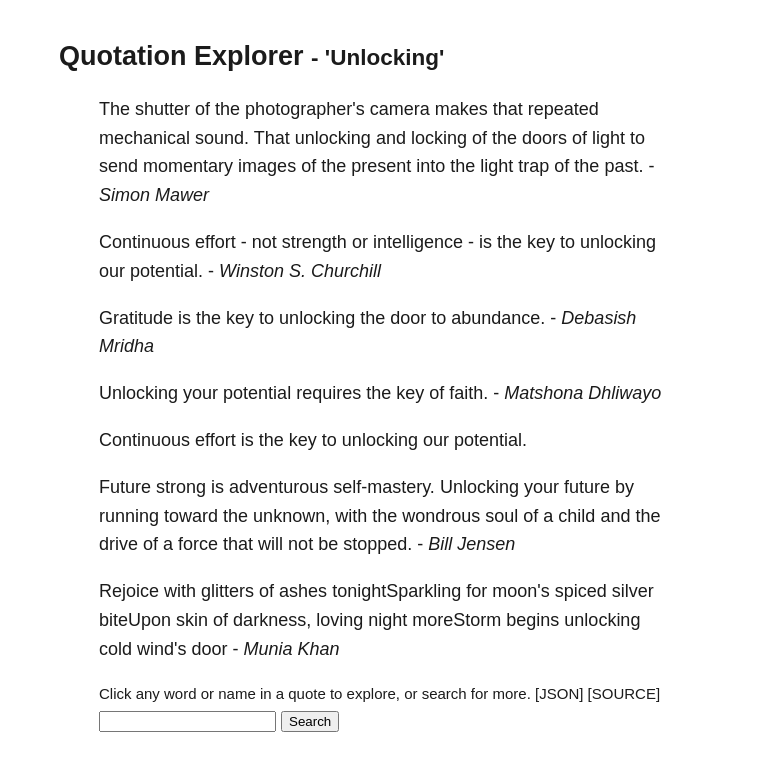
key (541, 242)
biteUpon (135, 620)
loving (339, 620)
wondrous (441, 516)
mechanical (144, 138)
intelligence (418, 242)
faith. (468, 393)
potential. (166, 271)
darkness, (272, 620)
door (408, 318)
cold (115, 649)
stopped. (377, 544)
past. (623, 166)
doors (544, 138)
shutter (162, 109)
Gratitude (136, 318)
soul (501, 516)
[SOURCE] (624, 693)
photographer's (305, 109)
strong (181, 487)
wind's (161, 649)
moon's (520, 591)
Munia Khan (292, 649)
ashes (303, 591)
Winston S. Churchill (300, 271)
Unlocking (138, 393)
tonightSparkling (396, 591)
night (387, 620)
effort (215, 242)
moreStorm (456, 620)
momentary (188, 166)
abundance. (498, 318)
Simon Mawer (154, 195)
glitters (227, 591)
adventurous (278, 487)
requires (328, 393)
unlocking (333, 138)
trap (533, 166)
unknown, (291, 516)
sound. (222, 138)
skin (192, 620)
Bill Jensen (471, 544)
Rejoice (129, 591)
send (118, 166)
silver (633, 591)
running (129, 516)
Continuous (144, 242)
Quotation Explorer (181, 56)
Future (125, 487)
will (270, 544)
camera (400, 109)
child (576, 516)
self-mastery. (384, 487)
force (198, 544)
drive (118, 544)
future (587, 487)
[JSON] (559, 693)
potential (257, 393)
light (608, 138)
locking (439, 138)
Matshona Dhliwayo (582, 393)
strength (314, 242)
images (267, 166)
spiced (581, 591)
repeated (563, 109)
